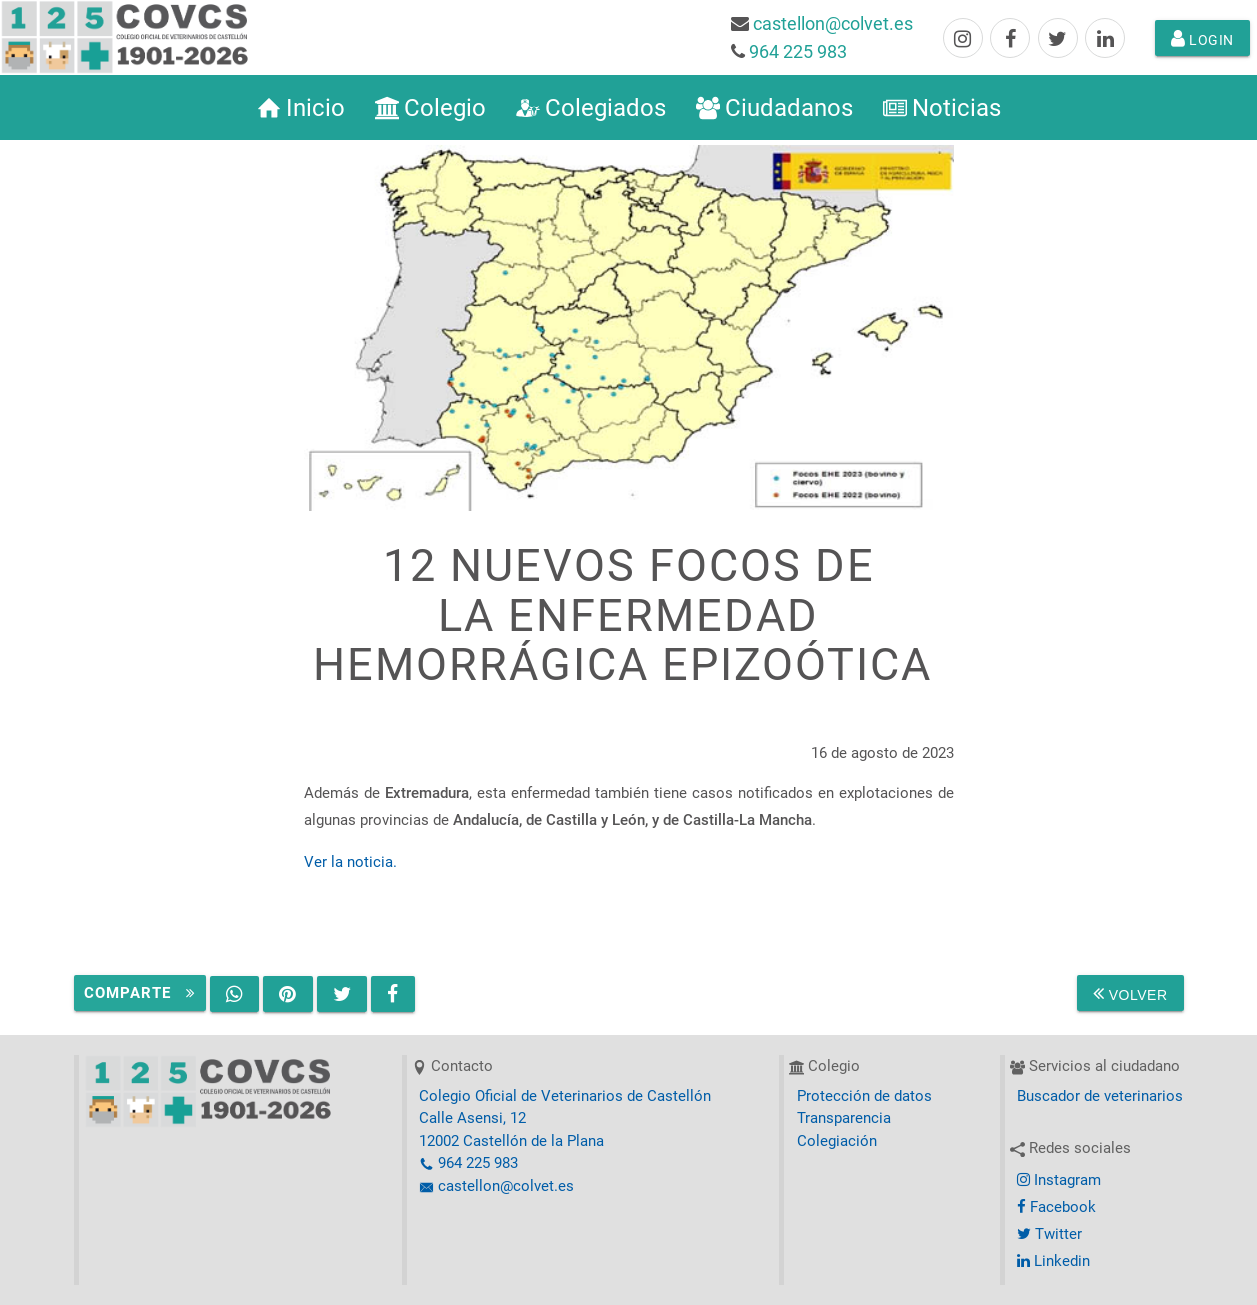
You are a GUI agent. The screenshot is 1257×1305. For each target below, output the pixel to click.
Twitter (1049, 1234)
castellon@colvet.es (833, 23)
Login (1202, 38)
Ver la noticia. (350, 862)
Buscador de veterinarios (1100, 1096)
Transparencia (844, 1118)
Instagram (1059, 1180)
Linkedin (1053, 1261)
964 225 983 (798, 51)
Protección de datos (864, 1096)
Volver (1130, 993)
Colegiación (837, 1141)
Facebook (1056, 1207)
